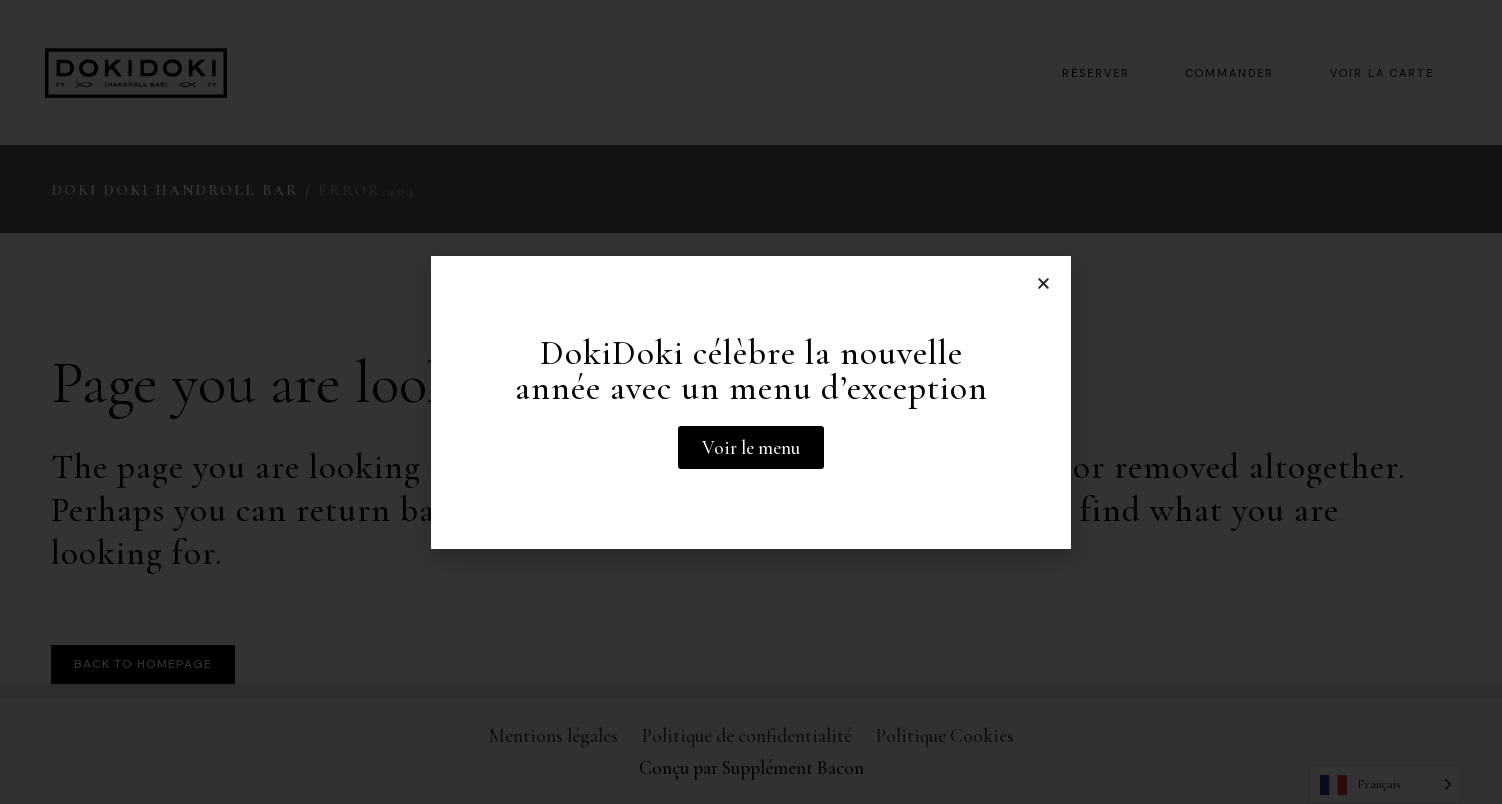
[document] (751, 402)
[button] (1043, 283)
